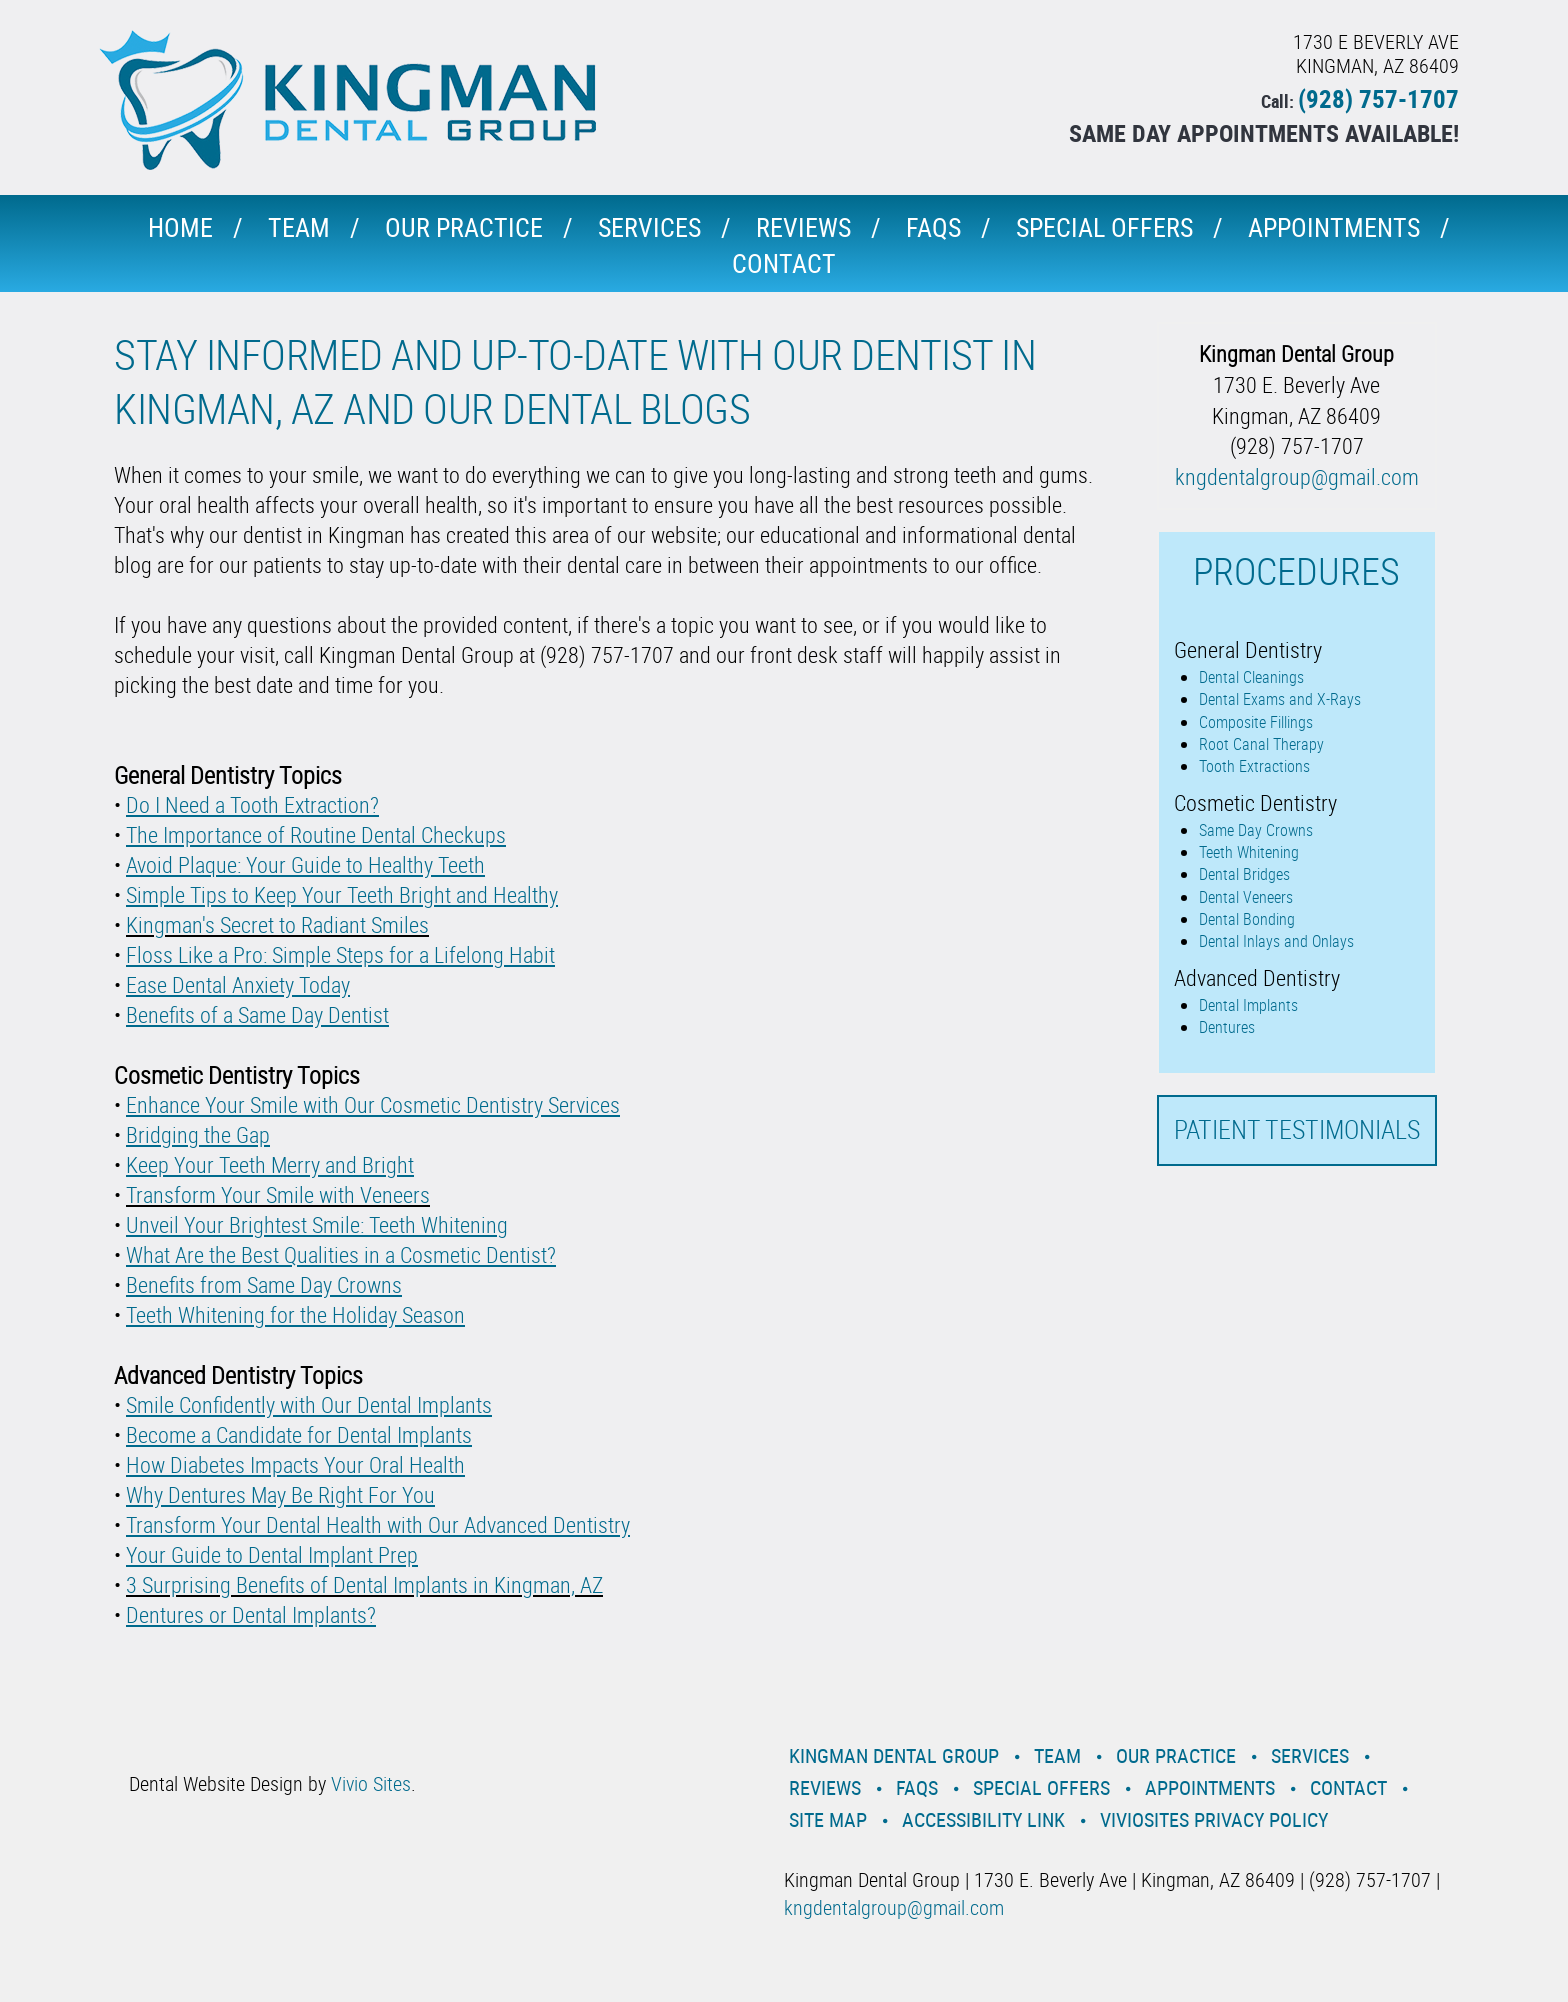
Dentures (1227, 1027)
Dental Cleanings (1251, 677)
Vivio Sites (371, 1783)
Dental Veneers (1246, 897)
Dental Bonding (1247, 919)
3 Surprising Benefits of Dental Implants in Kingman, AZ (364, 1584)
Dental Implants (1248, 1005)
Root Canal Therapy (1261, 744)
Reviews (803, 227)
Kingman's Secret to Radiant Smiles (277, 924)
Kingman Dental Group (894, 1755)
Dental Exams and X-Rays (1280, 699)
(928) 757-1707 (1378, 98)
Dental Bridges (1244, 874)
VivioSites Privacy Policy (1214, 1819)
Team (299, 227)
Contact (784, 263)
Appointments (1334, 227)
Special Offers (1104, 227)
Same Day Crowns (1256, 830)
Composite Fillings (1256, 722)
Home (180, 227)
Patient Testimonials (1297, 1129)
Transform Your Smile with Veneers (278, 1194)
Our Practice (464, 227)
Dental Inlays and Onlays (1276, 941)
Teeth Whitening (1249, 852)
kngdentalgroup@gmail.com (1297, 476)
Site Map (828, 1819)
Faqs (933, 227)
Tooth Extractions (1254, 766)
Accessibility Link (983, 1819)
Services (649, 227)
